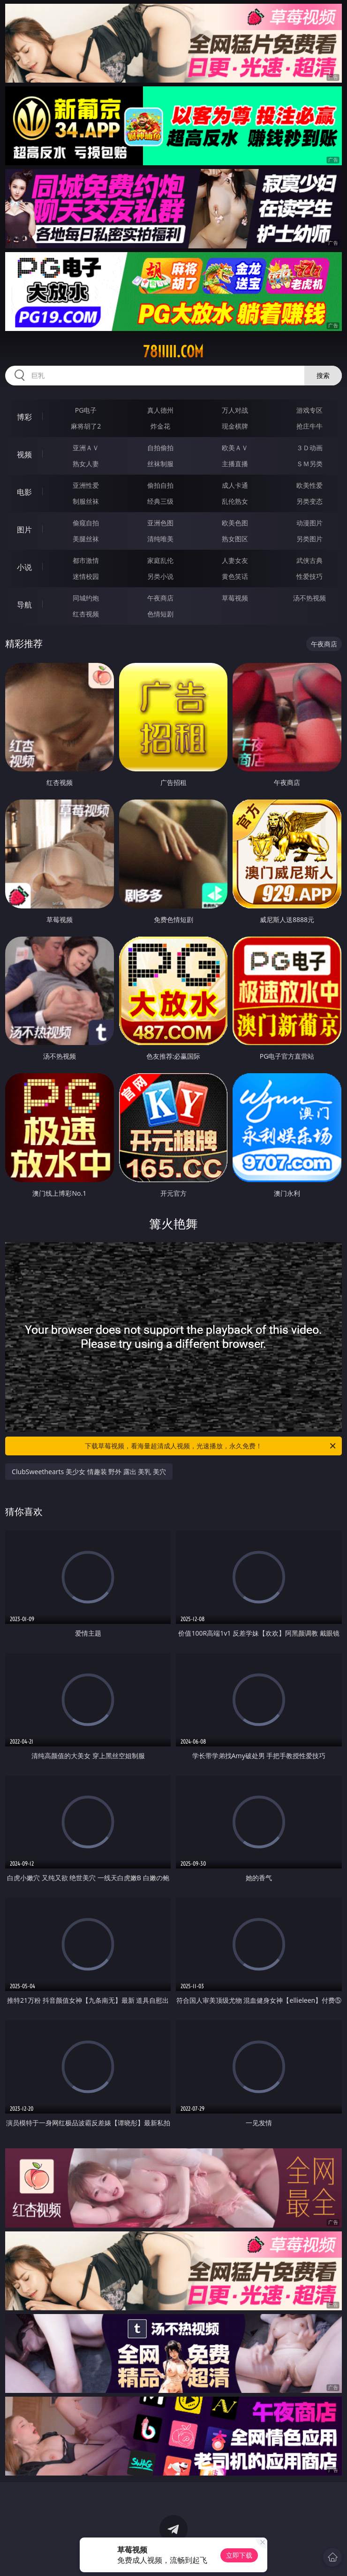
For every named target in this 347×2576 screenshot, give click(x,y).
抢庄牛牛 (309, 426)
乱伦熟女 (235, 501)
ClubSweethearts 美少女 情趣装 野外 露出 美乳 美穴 (89, 1471)
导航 (24, 605)
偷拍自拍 (160, 485)
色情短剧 (160, 613)
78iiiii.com (173, 351)
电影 (24, 492)
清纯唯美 (160, 538)
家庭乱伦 (160, 560)
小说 (24, 567)
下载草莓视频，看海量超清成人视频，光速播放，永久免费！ (211, 1446)
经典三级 (160, 501)
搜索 (323, 375)
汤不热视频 (309, 597)
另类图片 (309, 538)
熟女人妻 (86, 463)
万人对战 (235, 410)
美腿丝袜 (86, 538)
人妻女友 (235, 560)
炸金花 (160, 426)
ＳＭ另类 (309, 463)
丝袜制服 (160, 463)
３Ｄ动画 (309, 447)
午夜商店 (160, 597)
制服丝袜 (86, 501)
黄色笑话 (235, 576)
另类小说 (160, 576)
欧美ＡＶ (235, 447)
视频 (24, 454)
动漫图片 (309, 522)
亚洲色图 (160, 522)
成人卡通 (235, 485)
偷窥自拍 (86, 522)
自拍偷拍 (160, 447)
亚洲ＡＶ (86, 447)
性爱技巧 (309, 576)
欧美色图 (235, 522)
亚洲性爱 (86, 485)
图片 (24, 529)
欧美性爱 (309, 485)
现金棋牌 (235, 426)
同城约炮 (86, 597)
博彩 (24, 417)
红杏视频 (86, 613)
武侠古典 (309, 560)
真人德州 (160, 410)
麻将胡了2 (86, 426)
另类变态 (309, 501)
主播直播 (235, 463)
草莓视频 (235, 597)
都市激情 (86, 560)
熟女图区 (235, 538)
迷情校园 (86, 576)
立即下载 (239, 2555)
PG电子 (86, 410)
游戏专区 (309, 410)
